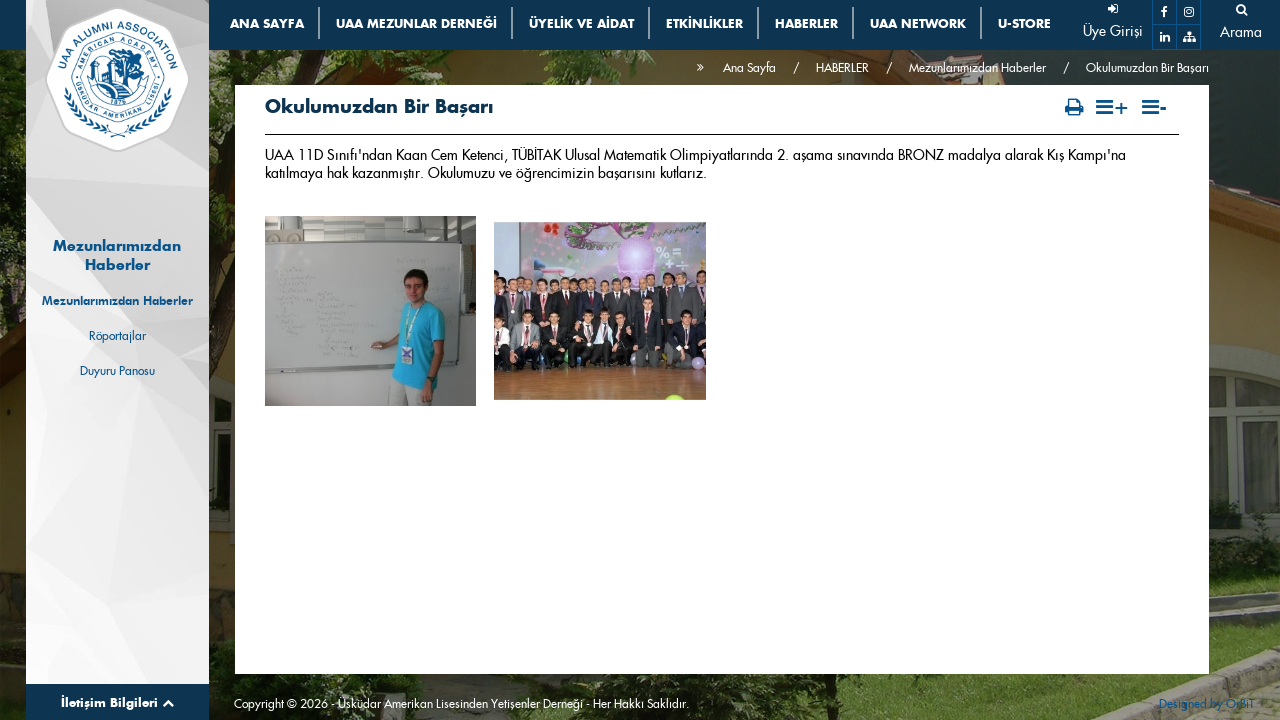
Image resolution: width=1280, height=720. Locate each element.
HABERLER (842, 67)
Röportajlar (117, 335)
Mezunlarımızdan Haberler (117, 300)
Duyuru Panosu (117, 370)
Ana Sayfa (749, 67)
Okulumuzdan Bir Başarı (1147, 67)
